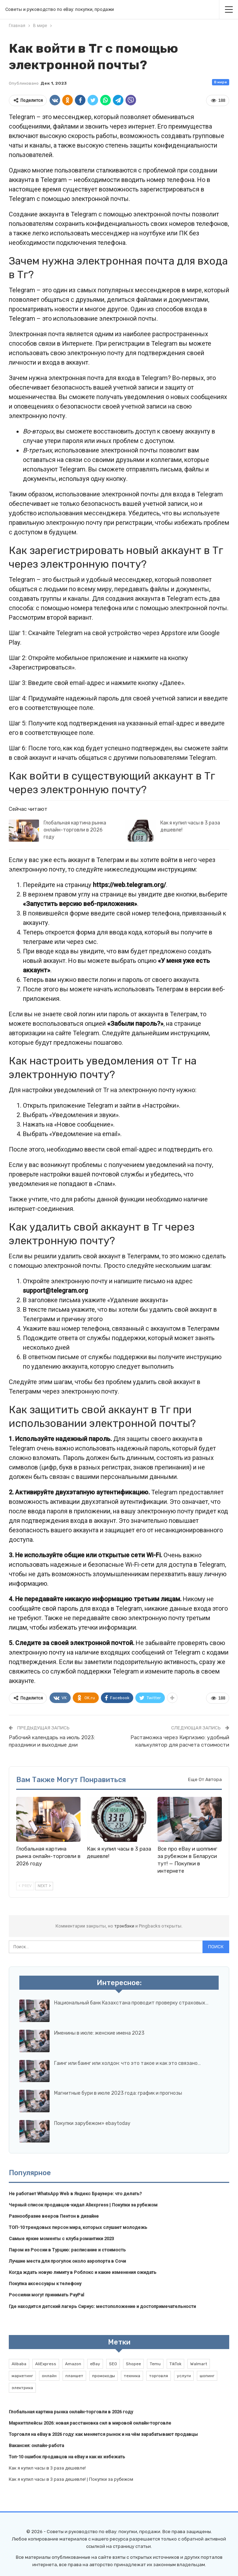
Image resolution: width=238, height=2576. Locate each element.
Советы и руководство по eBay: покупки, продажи (59, 9)
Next (44, 1886)
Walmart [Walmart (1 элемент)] (198, 2363)
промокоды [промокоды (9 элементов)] (103, 2375)
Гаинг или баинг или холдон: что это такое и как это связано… (127, 2063)
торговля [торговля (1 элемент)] (158, 2375)
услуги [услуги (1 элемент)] (184, 2375)
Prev (25, 1886)
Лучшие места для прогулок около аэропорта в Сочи (67, 2261)
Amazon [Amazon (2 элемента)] (73, 2363)
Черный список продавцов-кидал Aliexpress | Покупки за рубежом (83, 2204)
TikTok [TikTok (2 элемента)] (175, 2363)
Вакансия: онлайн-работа (36, 2445)
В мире (220, 82)
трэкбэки (124, 1926)
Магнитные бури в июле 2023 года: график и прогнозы (118, 2093)
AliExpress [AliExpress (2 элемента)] (45, 2363)
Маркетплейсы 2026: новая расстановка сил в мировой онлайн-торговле (90, 2423)
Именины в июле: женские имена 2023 (99, 2033)
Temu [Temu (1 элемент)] (155, 2363)
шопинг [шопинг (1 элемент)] (207, 2375)
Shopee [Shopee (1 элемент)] (133, 2363)
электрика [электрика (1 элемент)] (22, 2387)
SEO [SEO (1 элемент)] (113, 2363)
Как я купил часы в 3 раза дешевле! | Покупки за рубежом (71, 2479)
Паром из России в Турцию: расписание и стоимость (67, 2249)
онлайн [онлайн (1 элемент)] (49, 2375)
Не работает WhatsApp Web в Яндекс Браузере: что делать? (75, 2193)
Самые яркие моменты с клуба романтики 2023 (61, 2238)
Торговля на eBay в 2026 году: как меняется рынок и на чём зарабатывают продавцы (103, 2434)
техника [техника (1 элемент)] (132, 2375)
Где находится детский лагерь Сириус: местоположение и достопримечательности (102, 2306)
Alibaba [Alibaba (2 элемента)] (19, 2363)
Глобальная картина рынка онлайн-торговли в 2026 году (75, 830)
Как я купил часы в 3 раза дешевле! (47, 2468)
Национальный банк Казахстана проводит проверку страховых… (131, 2003)
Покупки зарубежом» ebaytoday (92, 2123)
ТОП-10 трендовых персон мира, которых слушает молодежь (78, 2227)
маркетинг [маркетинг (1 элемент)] (22, 2375)
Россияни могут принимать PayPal (46, 2294)
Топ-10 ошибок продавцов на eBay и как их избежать (67, 2456)
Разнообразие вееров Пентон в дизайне (54, 2216)
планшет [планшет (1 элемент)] (74, 2375)
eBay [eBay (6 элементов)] (95, 2363)
